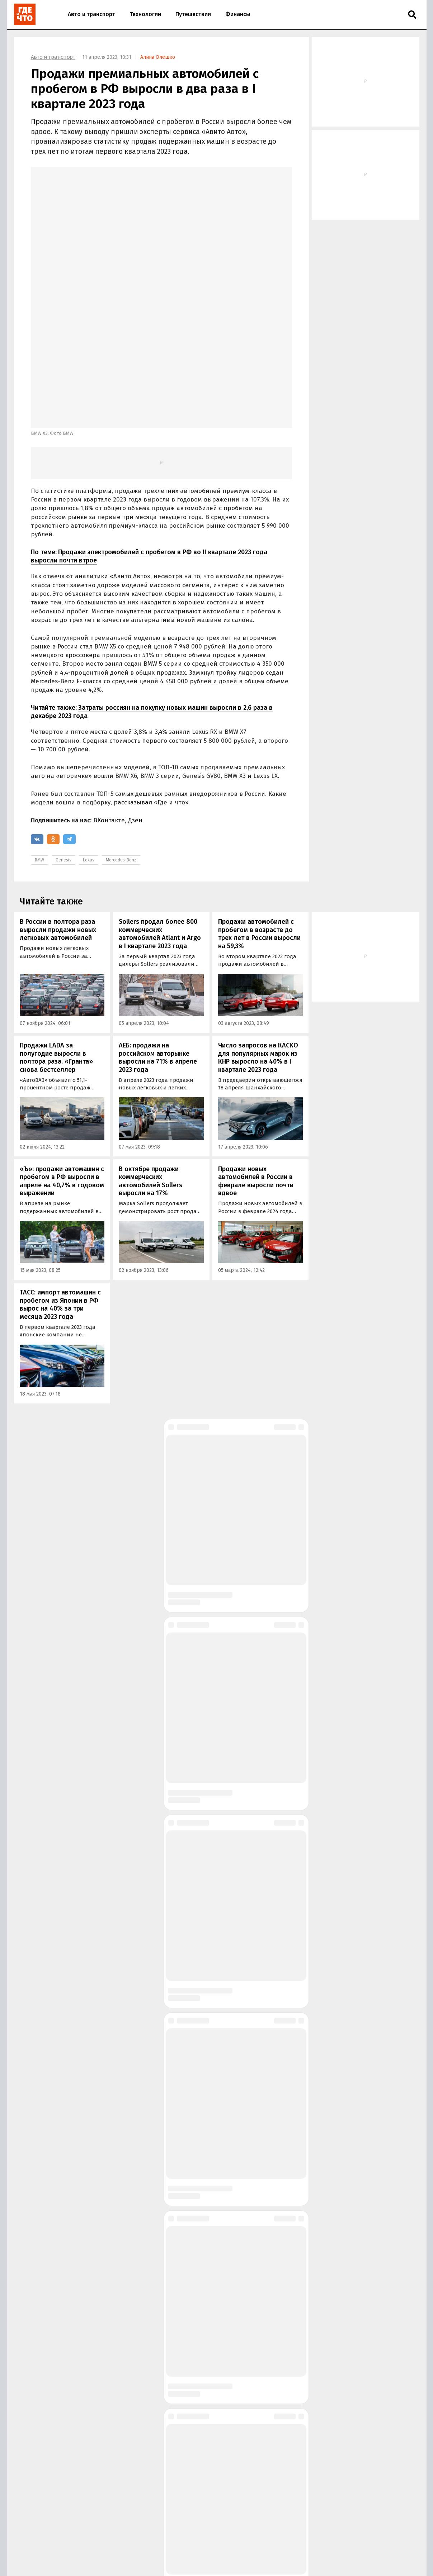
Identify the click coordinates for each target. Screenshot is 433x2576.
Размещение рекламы (124, 2546)
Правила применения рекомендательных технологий (138, 2565)
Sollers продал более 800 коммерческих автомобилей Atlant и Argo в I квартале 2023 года (160, 820)
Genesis (63, 745)
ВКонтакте (109, 706)
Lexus (88, 745)
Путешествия (193, 14)
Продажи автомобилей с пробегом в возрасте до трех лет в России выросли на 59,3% (259, 820)
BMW (39, 745)
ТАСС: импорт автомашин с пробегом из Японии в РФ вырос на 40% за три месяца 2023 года (60, 1190)
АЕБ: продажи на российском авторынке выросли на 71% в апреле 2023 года (158, 943)
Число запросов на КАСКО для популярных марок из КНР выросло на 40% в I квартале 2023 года (258, 943)
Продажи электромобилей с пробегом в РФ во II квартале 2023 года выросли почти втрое (149, 442)
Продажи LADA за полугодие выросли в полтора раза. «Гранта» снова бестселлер (56, 943)
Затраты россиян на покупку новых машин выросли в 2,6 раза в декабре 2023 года (152, 598)
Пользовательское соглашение (244, 2565)
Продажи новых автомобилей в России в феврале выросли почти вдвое (255, 1067)
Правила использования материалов (118, 2558)
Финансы (237, 14)
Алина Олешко (157, 57)
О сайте (84, 2546)
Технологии (145, 14)
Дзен (135, 706)
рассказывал (133, 688)
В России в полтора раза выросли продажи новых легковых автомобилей (58, 816)
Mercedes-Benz (121, 745)
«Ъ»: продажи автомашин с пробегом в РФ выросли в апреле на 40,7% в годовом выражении (62, 1067)
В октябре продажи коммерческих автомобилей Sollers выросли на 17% (150, 1067)
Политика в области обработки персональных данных (231, 2558)
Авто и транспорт (91, 14)
